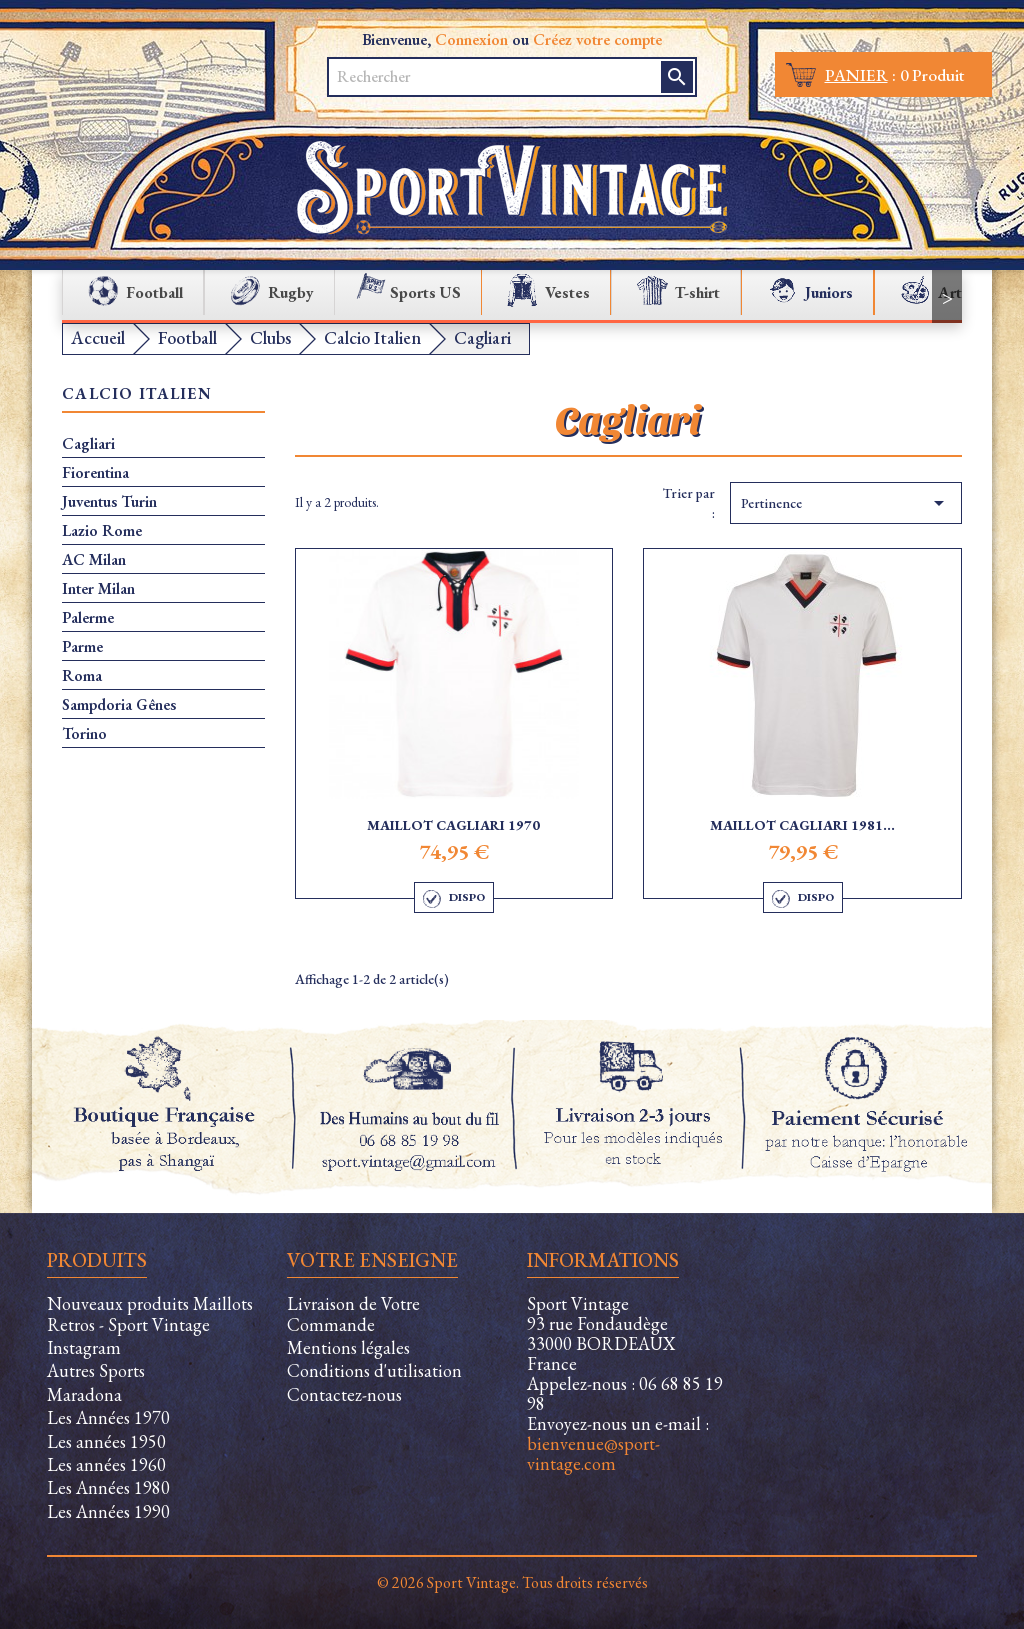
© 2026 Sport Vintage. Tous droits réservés (512, 1582)
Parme (82, 647)
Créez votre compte (597, 39)
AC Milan (94, 560)
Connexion (471, 39)
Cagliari (88, 444)
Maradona (84, 1394)
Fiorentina (95, 473)
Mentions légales (348, 1347)
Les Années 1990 (108, 1511)
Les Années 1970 (108, 1417)
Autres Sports (96, 1370)
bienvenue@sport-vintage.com (593, 1453)
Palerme (88, 618)
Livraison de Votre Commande (353, 1314)
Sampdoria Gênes (119, 705)
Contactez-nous (344, 1394)
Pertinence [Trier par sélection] (846, 503)
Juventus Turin (109, 502)
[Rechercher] (496, 77)
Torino (84, 734)
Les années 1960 (106, 1464)
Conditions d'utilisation (374, 1370)
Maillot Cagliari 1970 (453, 825)
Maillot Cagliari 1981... (802, 825)
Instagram (84, 1347)
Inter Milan (98, 589)
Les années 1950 (106, 1441)
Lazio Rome (102, 531)
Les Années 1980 (108, 1487)
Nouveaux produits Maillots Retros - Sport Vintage (150, 1314)
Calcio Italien (137, 394)
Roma (82, 676)
